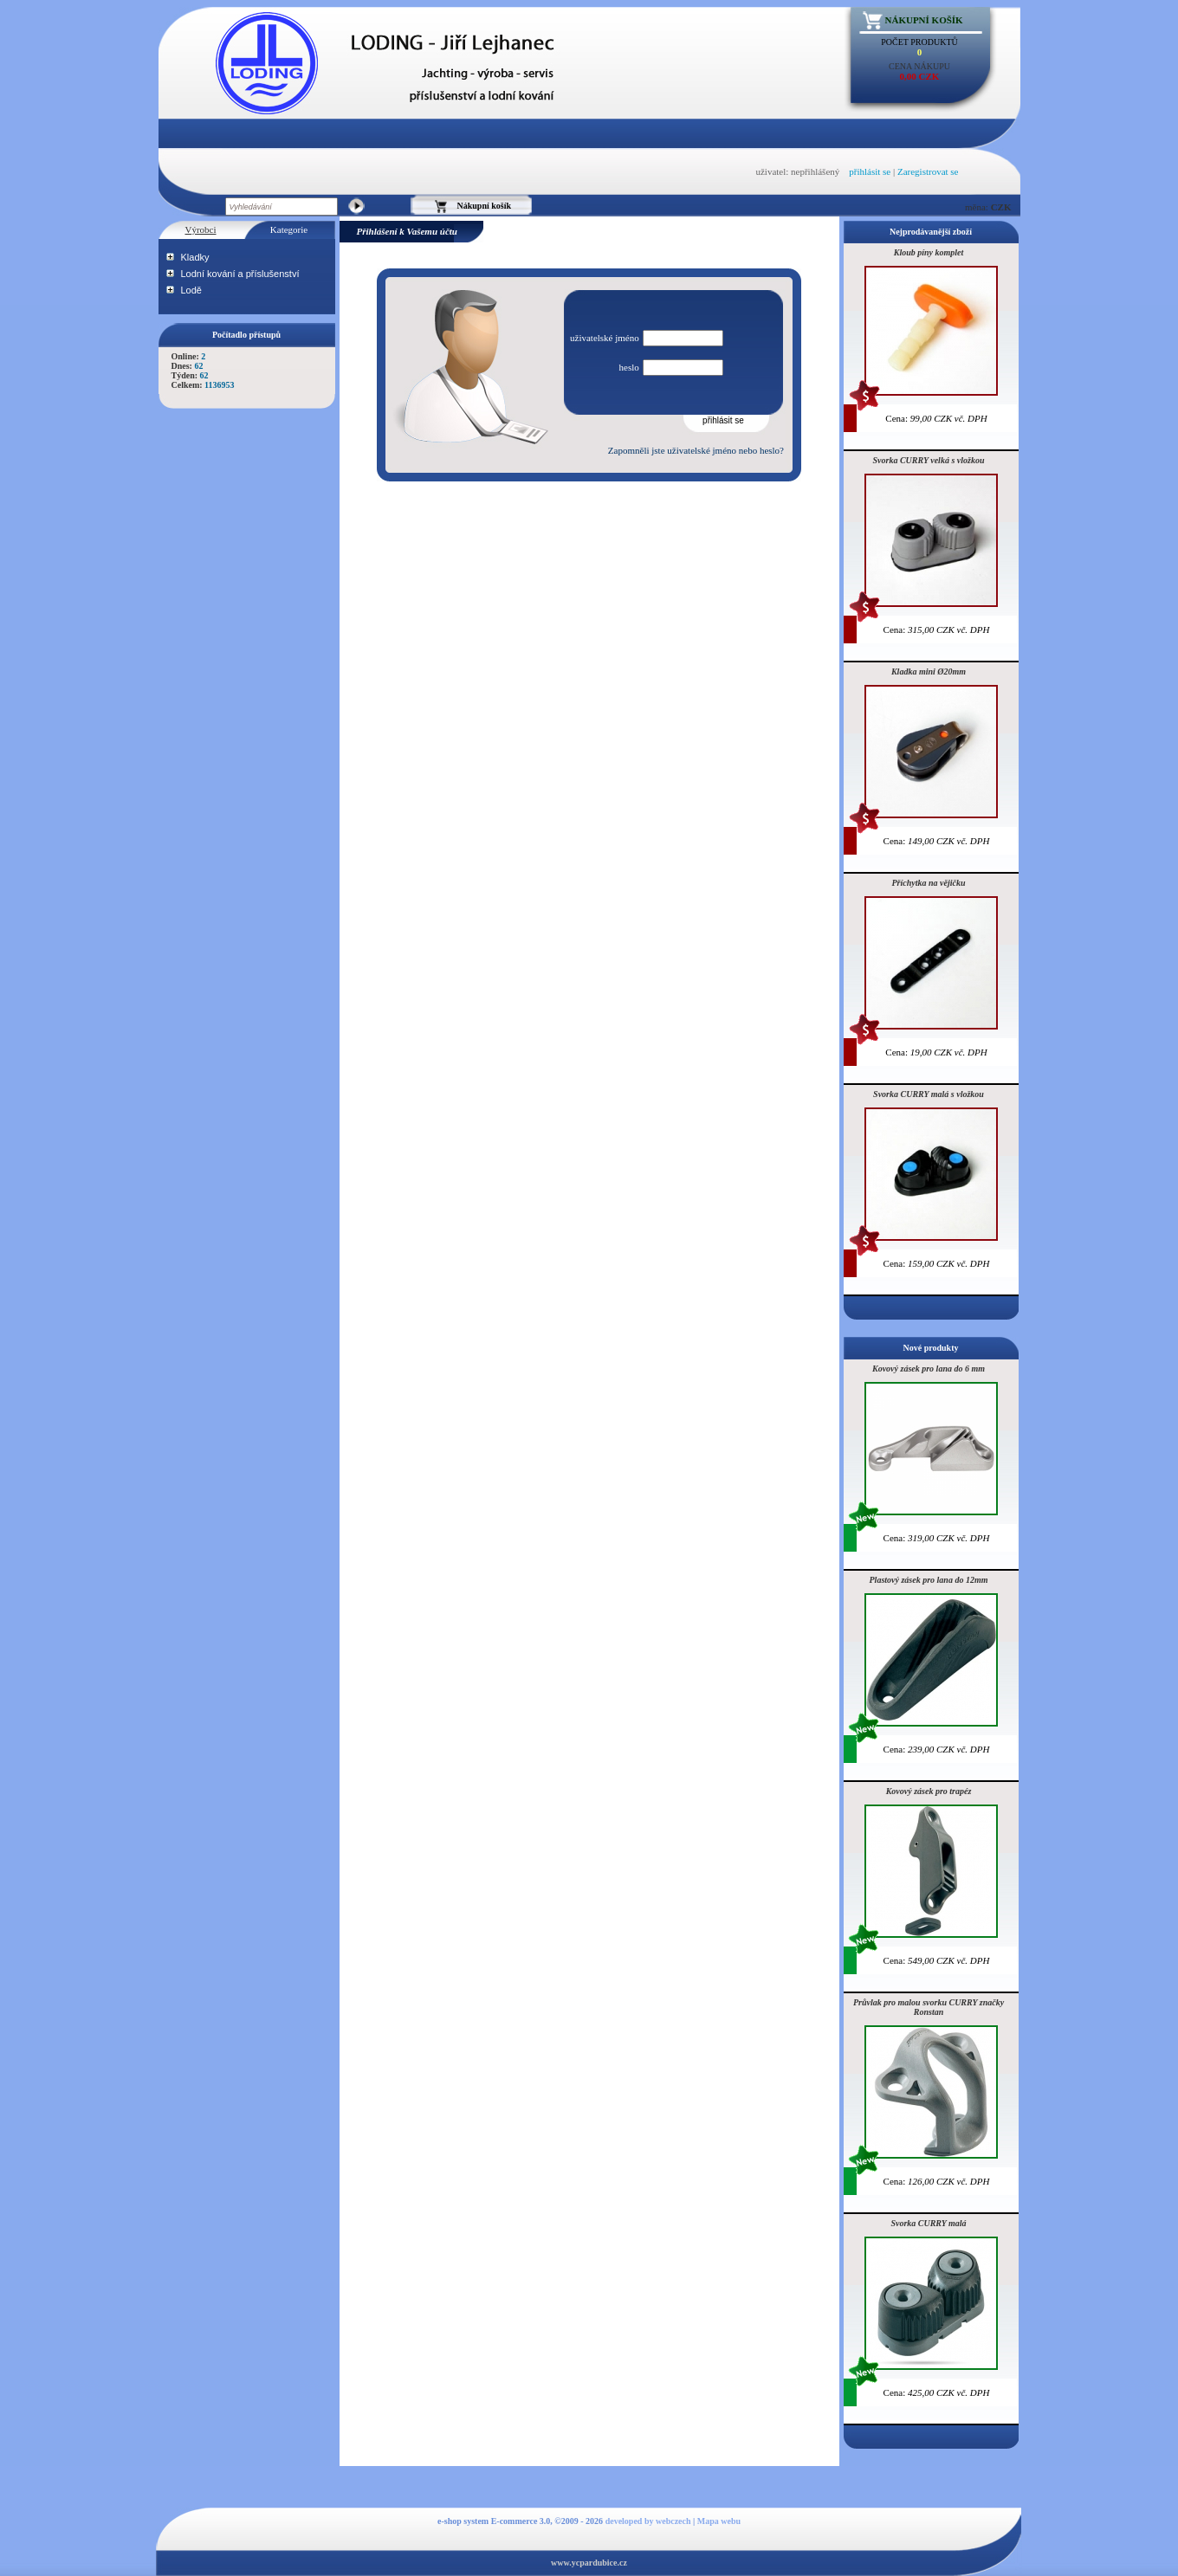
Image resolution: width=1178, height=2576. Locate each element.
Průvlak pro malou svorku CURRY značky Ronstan (928, 2007)
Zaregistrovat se (928, 171)
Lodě (191, 290)
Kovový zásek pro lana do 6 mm (928, 1368)
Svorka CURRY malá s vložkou (928, 1094)
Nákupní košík (924, 20)
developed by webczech (648, 2521)
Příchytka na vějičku (929, 883)
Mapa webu (719, 2521)
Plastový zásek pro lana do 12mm (929, 1580)
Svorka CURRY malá (928, 2223)
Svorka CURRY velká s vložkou (929, 460)
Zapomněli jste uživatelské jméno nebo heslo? (696, 450)
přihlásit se (869, 171)
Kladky (195, 257)
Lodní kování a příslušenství (240, 273)
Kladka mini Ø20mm (928, 671)
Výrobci (200, 229)
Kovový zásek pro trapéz (929, 1791)
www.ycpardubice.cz (589, 2562)
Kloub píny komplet (929, 252)
